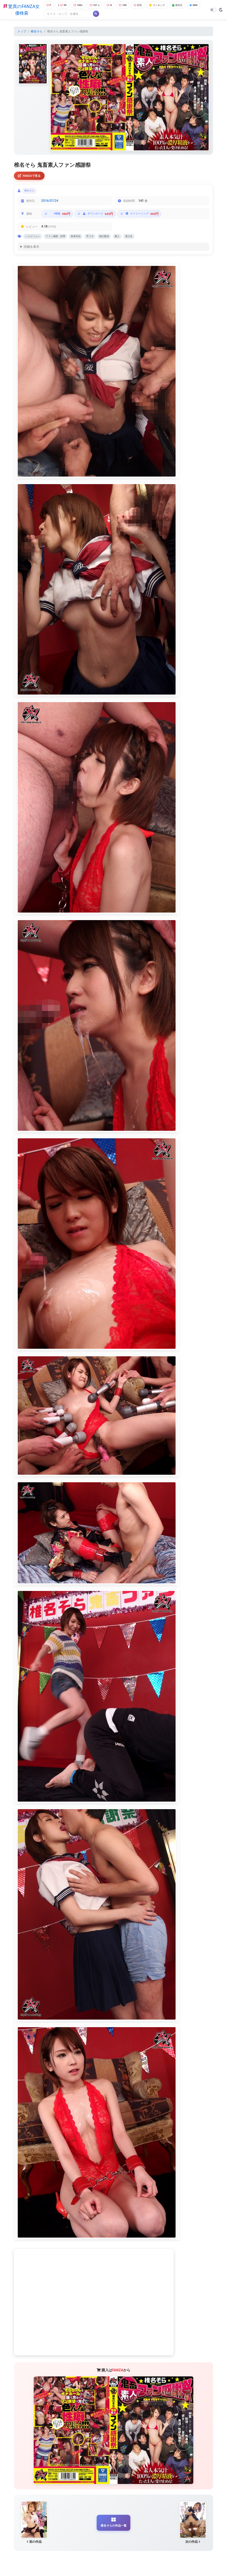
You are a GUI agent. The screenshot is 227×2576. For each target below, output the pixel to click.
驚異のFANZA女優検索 (21, 10)
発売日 (185, 5)
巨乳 (142, 5)
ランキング (163, 5)
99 (61, 5)
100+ (78, 5)
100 (125, 5)
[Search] (82, 14)
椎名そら (36, 31)
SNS (49, 14)
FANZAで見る (30, 177)
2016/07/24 (49, 203)
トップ (22, 31)
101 (96, 5)
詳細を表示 (31, 250)
